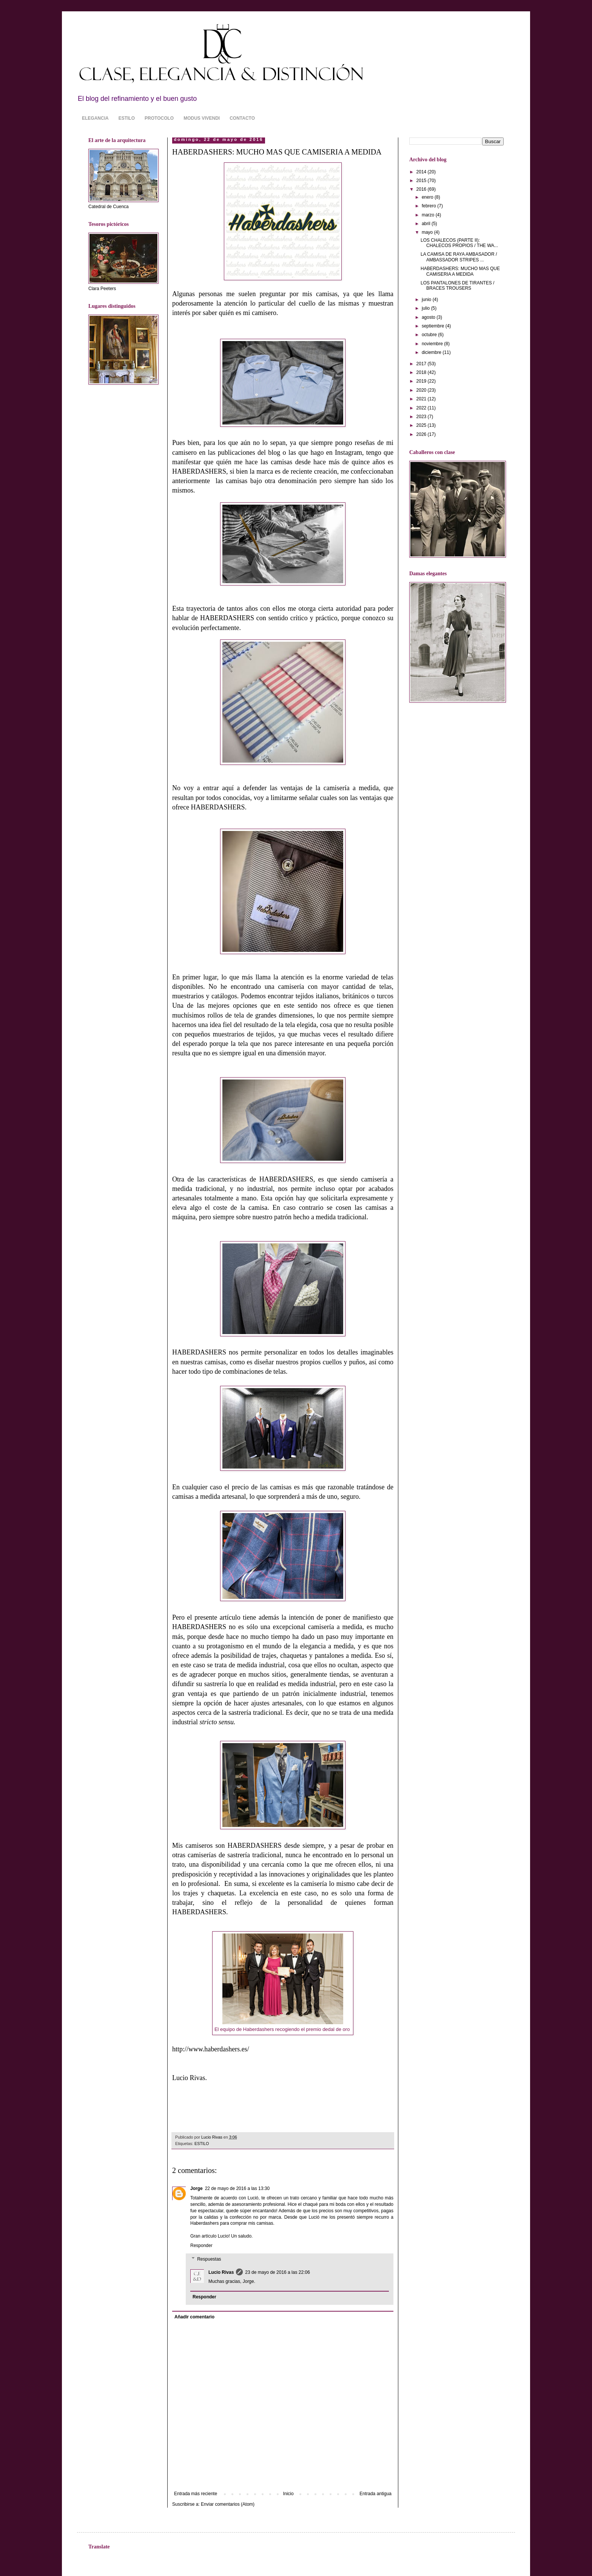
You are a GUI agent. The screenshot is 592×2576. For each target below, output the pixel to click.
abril (427, 223)
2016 (422, 189)
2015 (422, 180)
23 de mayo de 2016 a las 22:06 (277, 2272)
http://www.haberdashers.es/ (210, 2049)
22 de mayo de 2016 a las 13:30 (237, 2188)
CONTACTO (242, 118)
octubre (430, 334)
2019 (422, 381)
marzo (429, 215)
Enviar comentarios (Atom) (227, 2504)
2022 (422, 408)
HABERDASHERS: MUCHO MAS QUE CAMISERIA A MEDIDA (460, 271)
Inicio (288, 2493)
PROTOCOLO (159, 118)
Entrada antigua (375, 2493)
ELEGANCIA (95, 118)
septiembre (434, 326)
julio (426, 308)
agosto (429, 317)
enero (428, 197)
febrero (429, 205)
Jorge (196, 2188)
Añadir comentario (194, 2317)
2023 (422, 416)
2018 (422, 372)
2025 (422, 425)
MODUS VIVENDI (201, 118)
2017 (422, 363)
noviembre (433, 343)
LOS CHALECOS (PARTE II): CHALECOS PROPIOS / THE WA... (459, 243)
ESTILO (127, 118)
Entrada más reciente (195, 2493)
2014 (422, 172)
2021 (422, 399)
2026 (422, 434)
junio (427, 299)
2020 (422, 390)
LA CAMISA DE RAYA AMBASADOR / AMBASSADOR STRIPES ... (459, 257)
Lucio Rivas (221, 2272)
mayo (428, 232)
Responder (201, 2245)
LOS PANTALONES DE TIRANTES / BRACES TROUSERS (457, 285)
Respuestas (209, 2259)
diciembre (432, 352)
